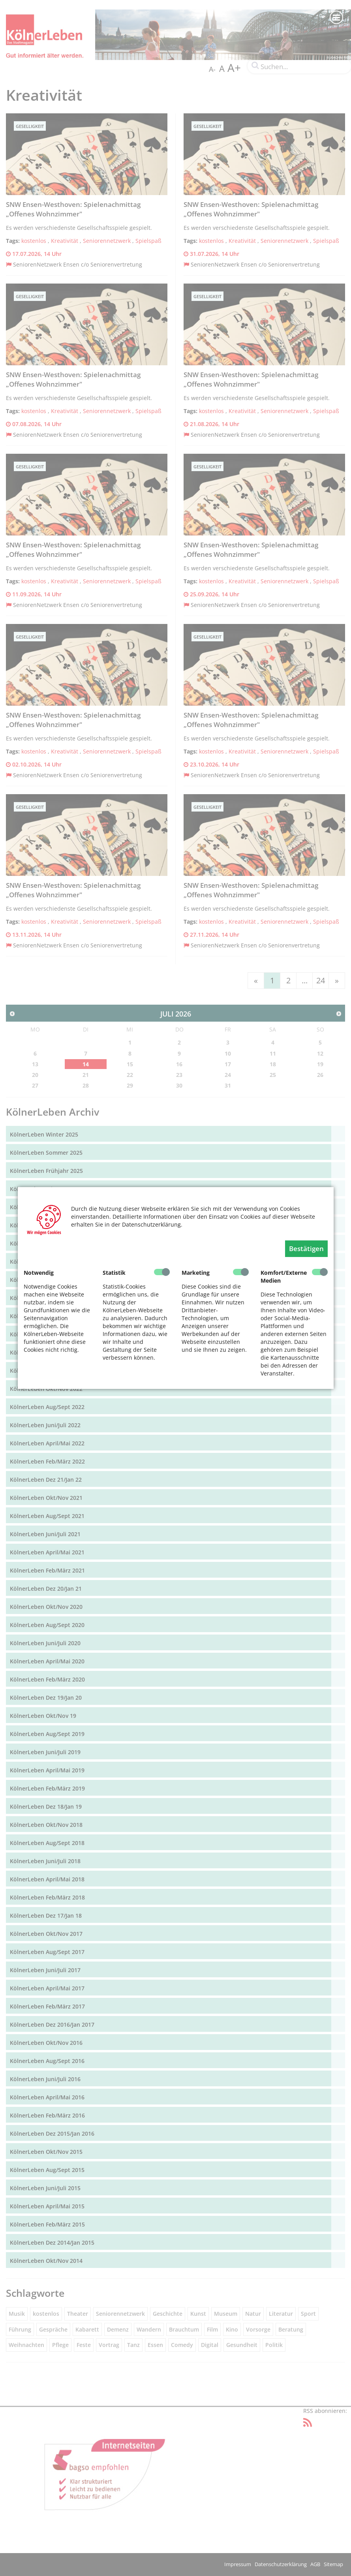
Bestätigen (306, 1248)
